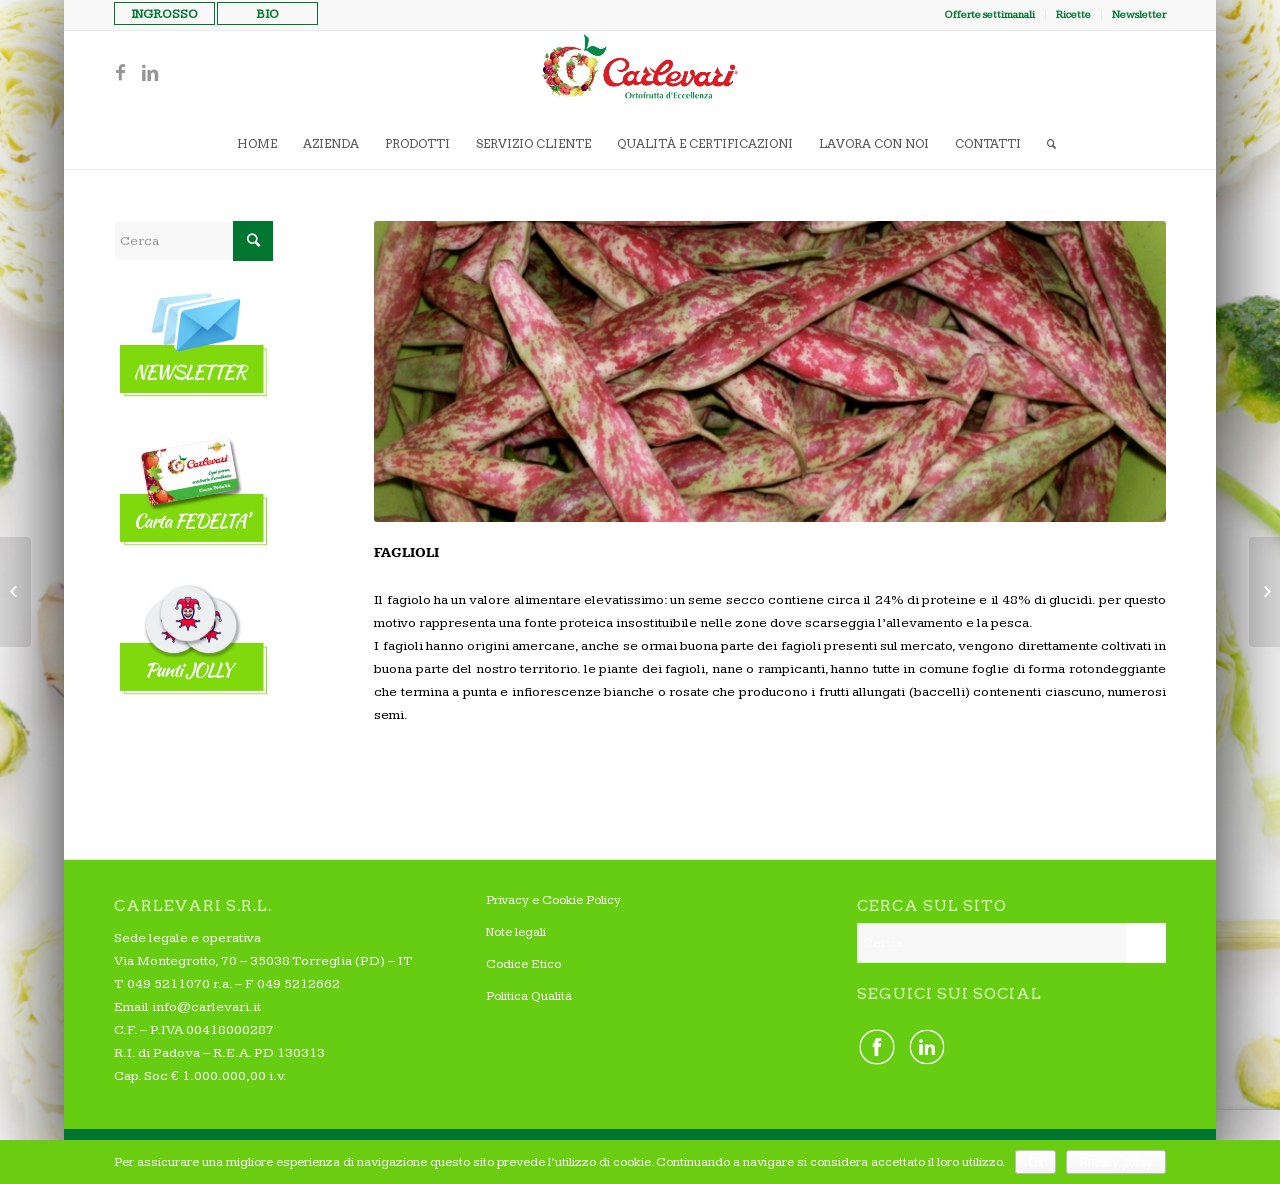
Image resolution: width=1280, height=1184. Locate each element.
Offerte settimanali (989, 14)
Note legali (516, 932)
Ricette (1073, 14)
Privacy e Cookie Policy (553, 900)
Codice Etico (523, 964)
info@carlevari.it (206, 1007)
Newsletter (1139, 14)
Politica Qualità (529, 996)
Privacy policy (1115, 1162)
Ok (1035, 1162)
